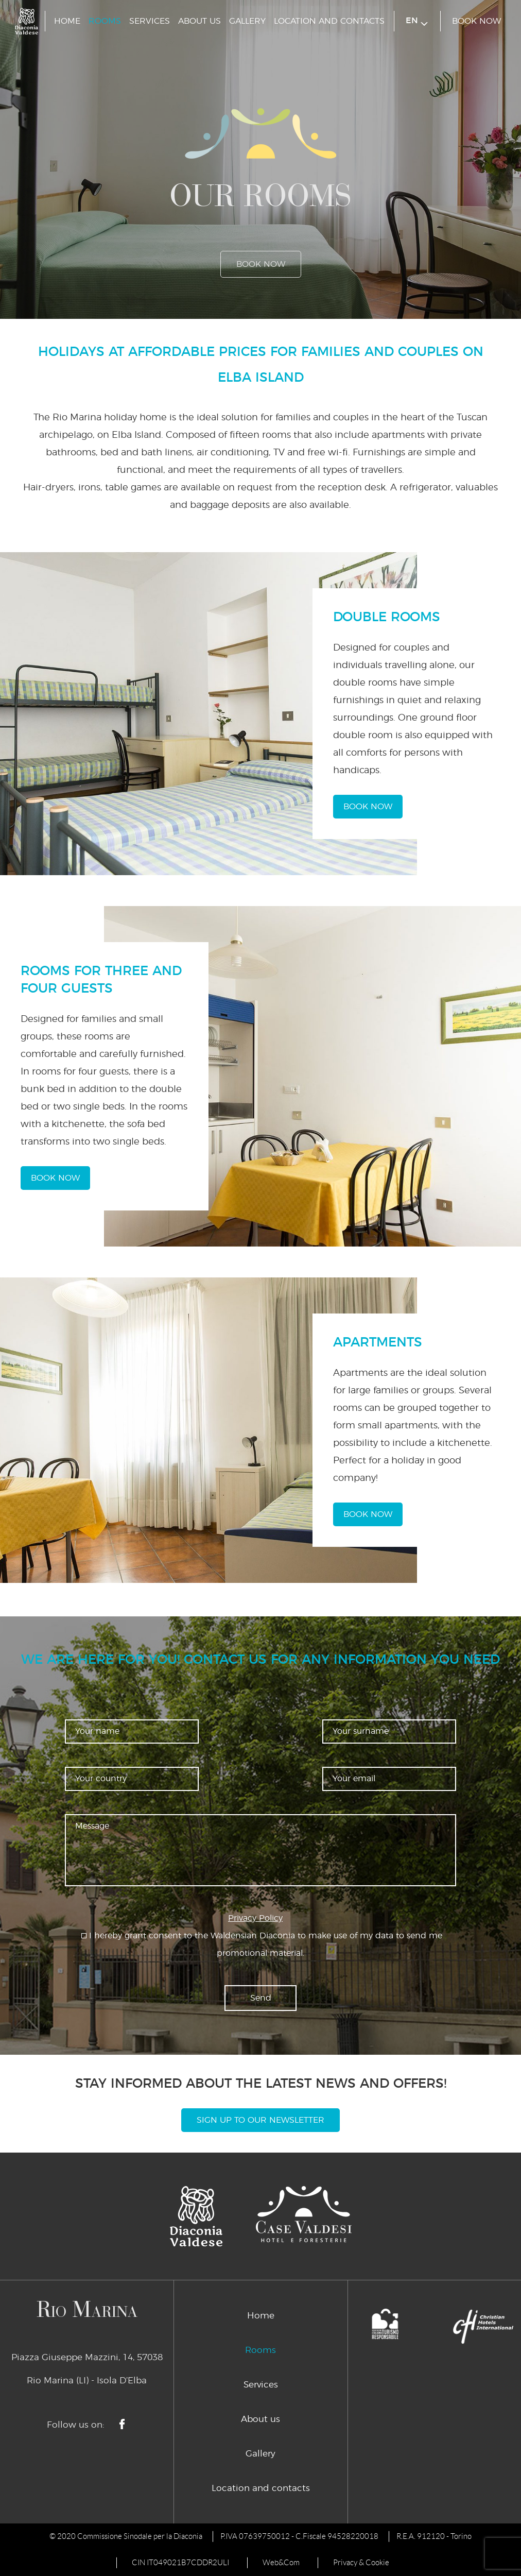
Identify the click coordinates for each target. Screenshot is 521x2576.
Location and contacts (329, 21)
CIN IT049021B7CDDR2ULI (180, 2562)
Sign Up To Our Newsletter (260, 2120)
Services (149, 21)
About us (199, 21)
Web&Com (281, 2562)
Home (67, 21)
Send (260, 1998)
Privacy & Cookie (361, 2562)
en (417, 21)
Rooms (105, 21)
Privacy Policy (255, 1918)
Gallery (247, 21)
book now (476, 21)
